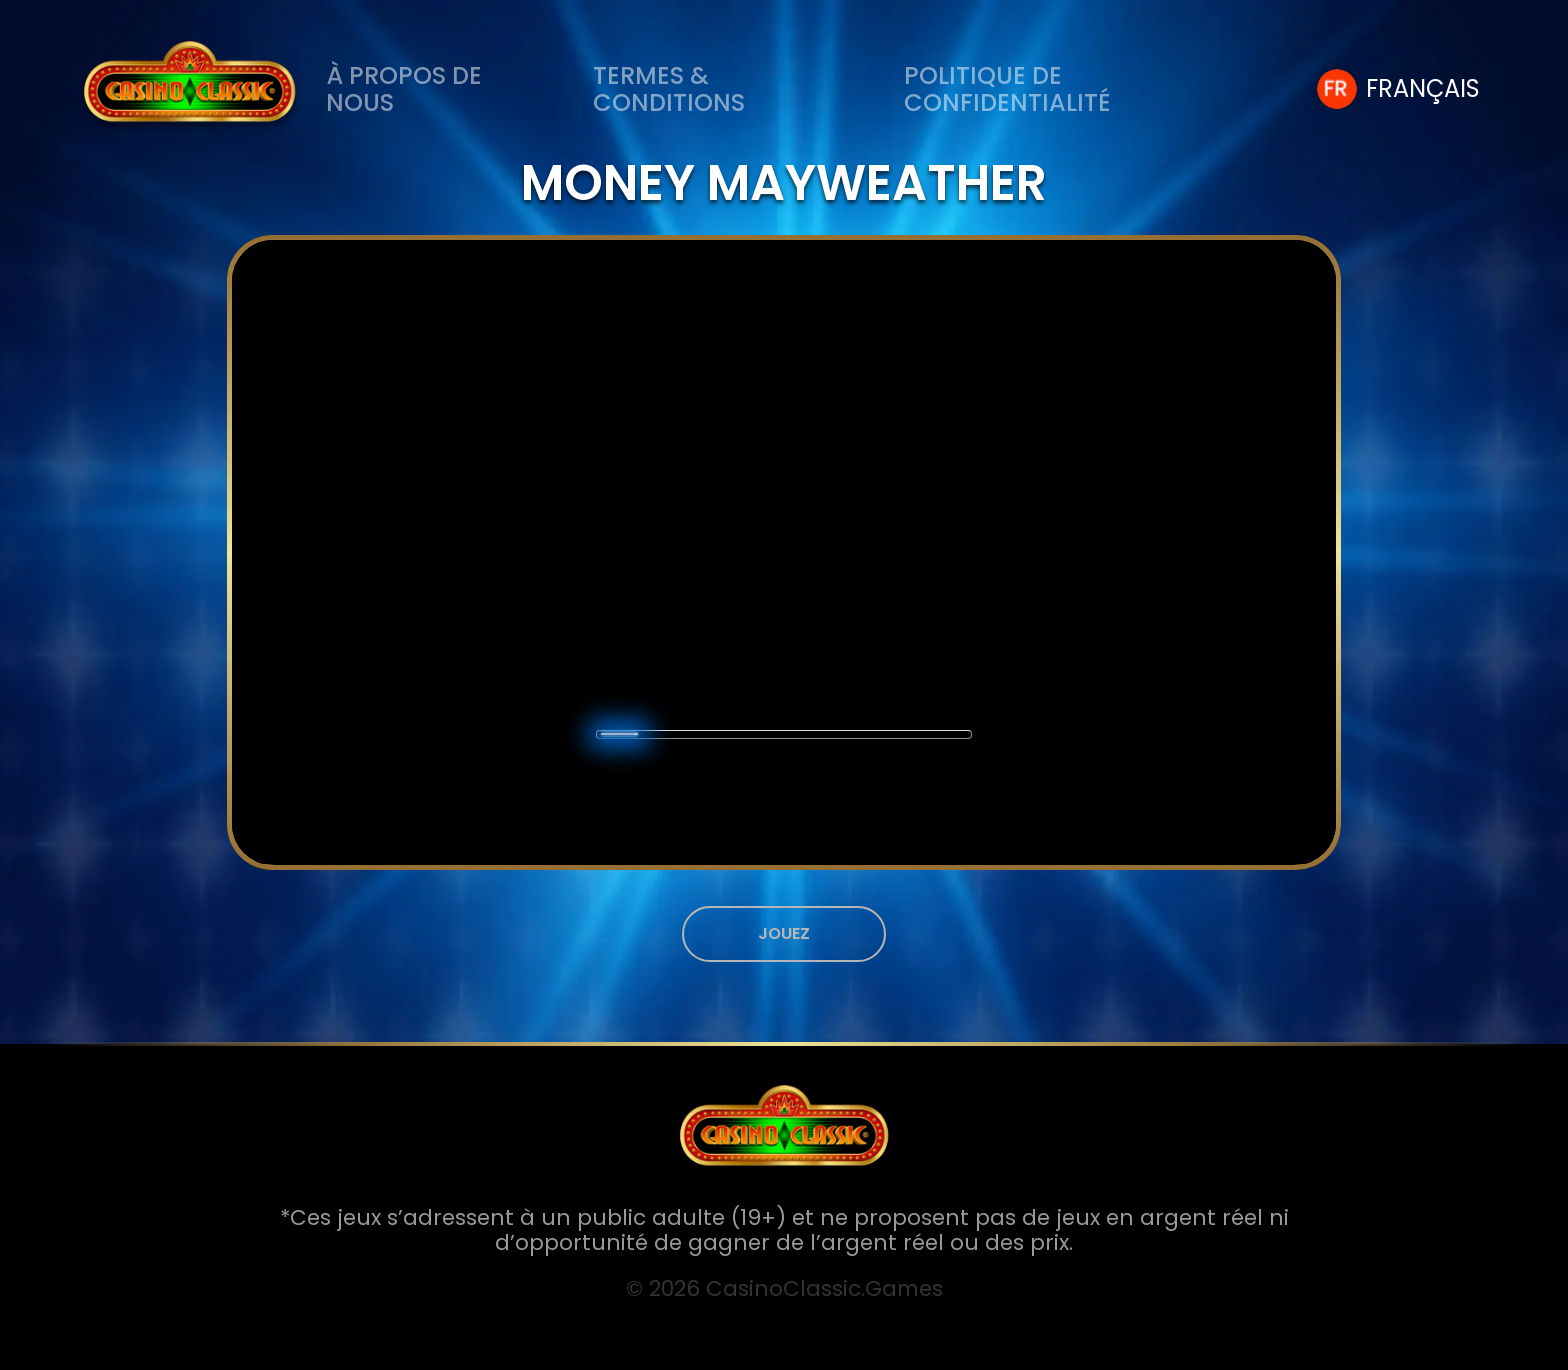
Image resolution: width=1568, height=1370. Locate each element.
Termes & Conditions (669, 89)
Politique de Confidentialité (1007, 89)
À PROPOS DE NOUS (404, 89)
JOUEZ (784, 933)
